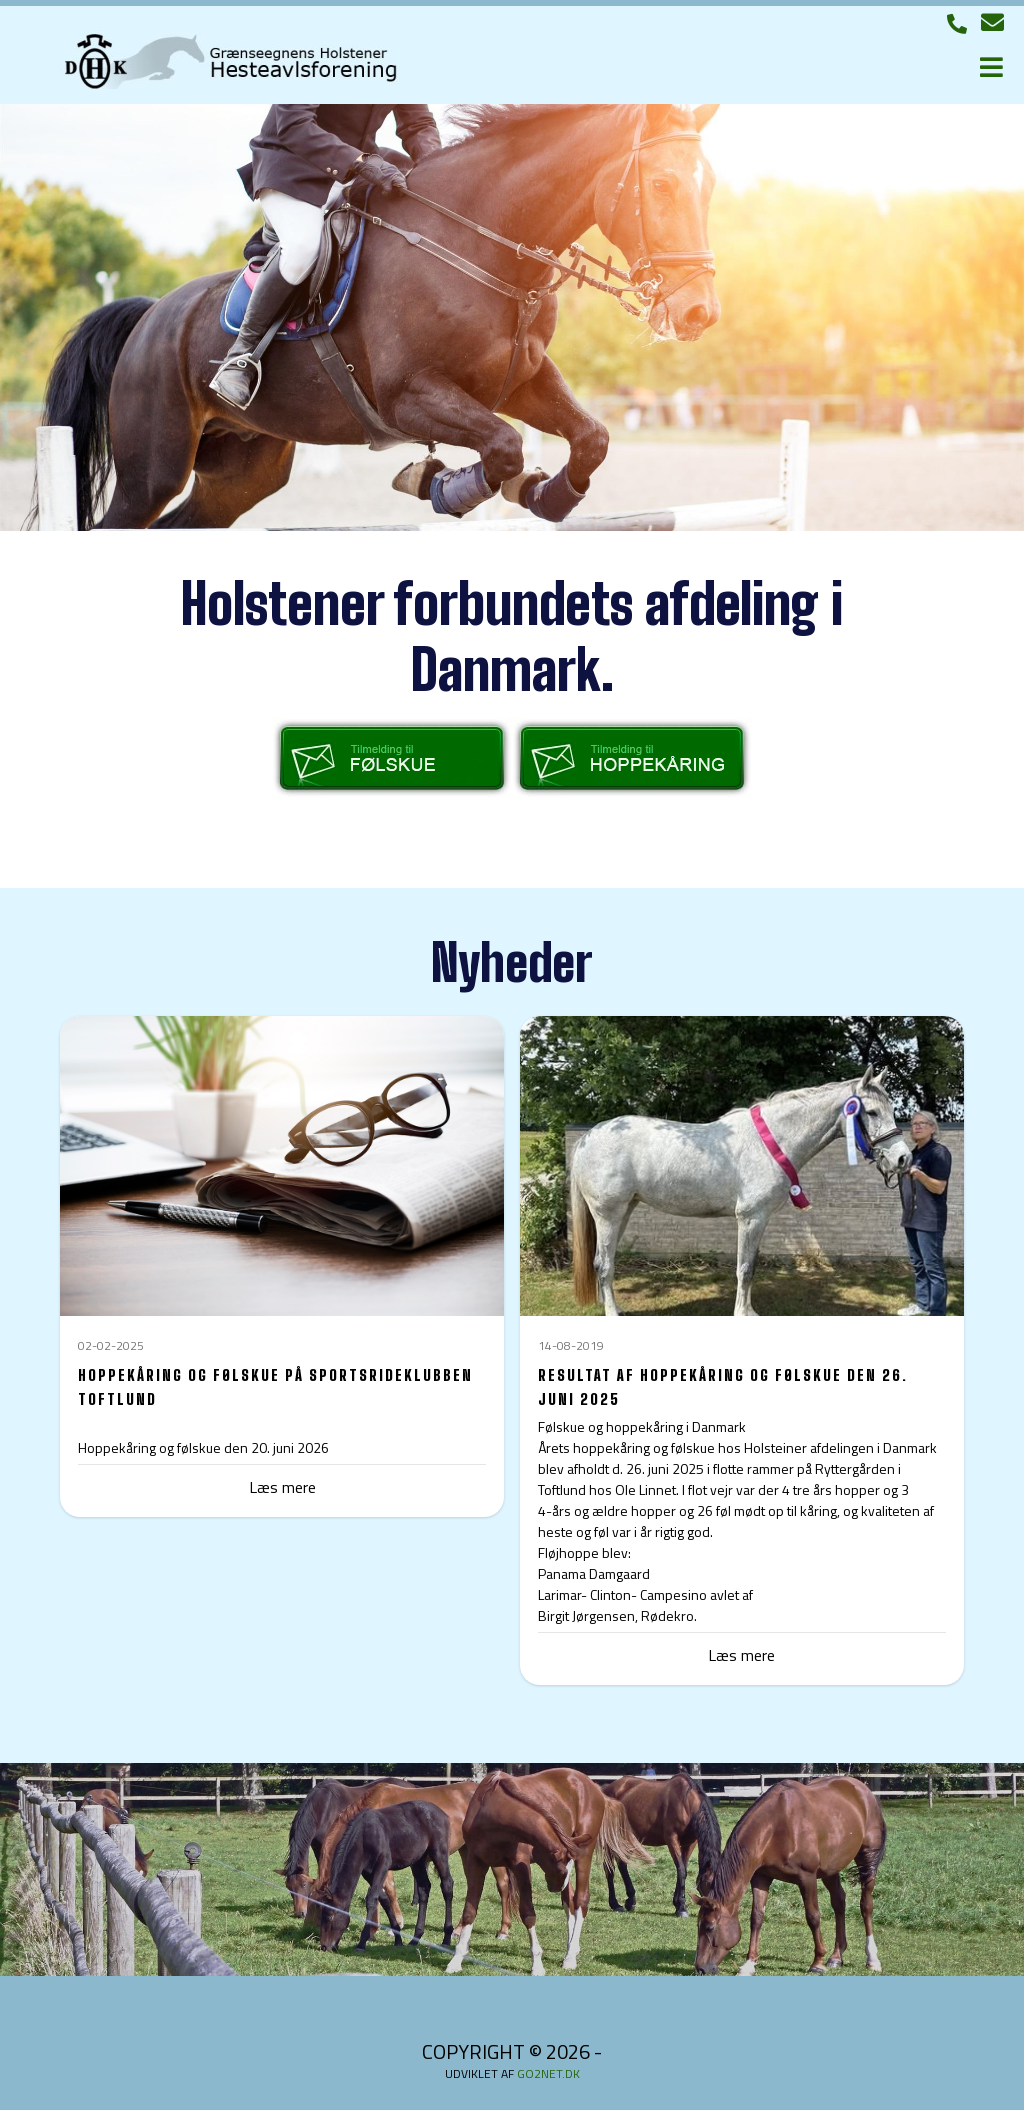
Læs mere (741, 1655)
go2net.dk (548, 2073)
